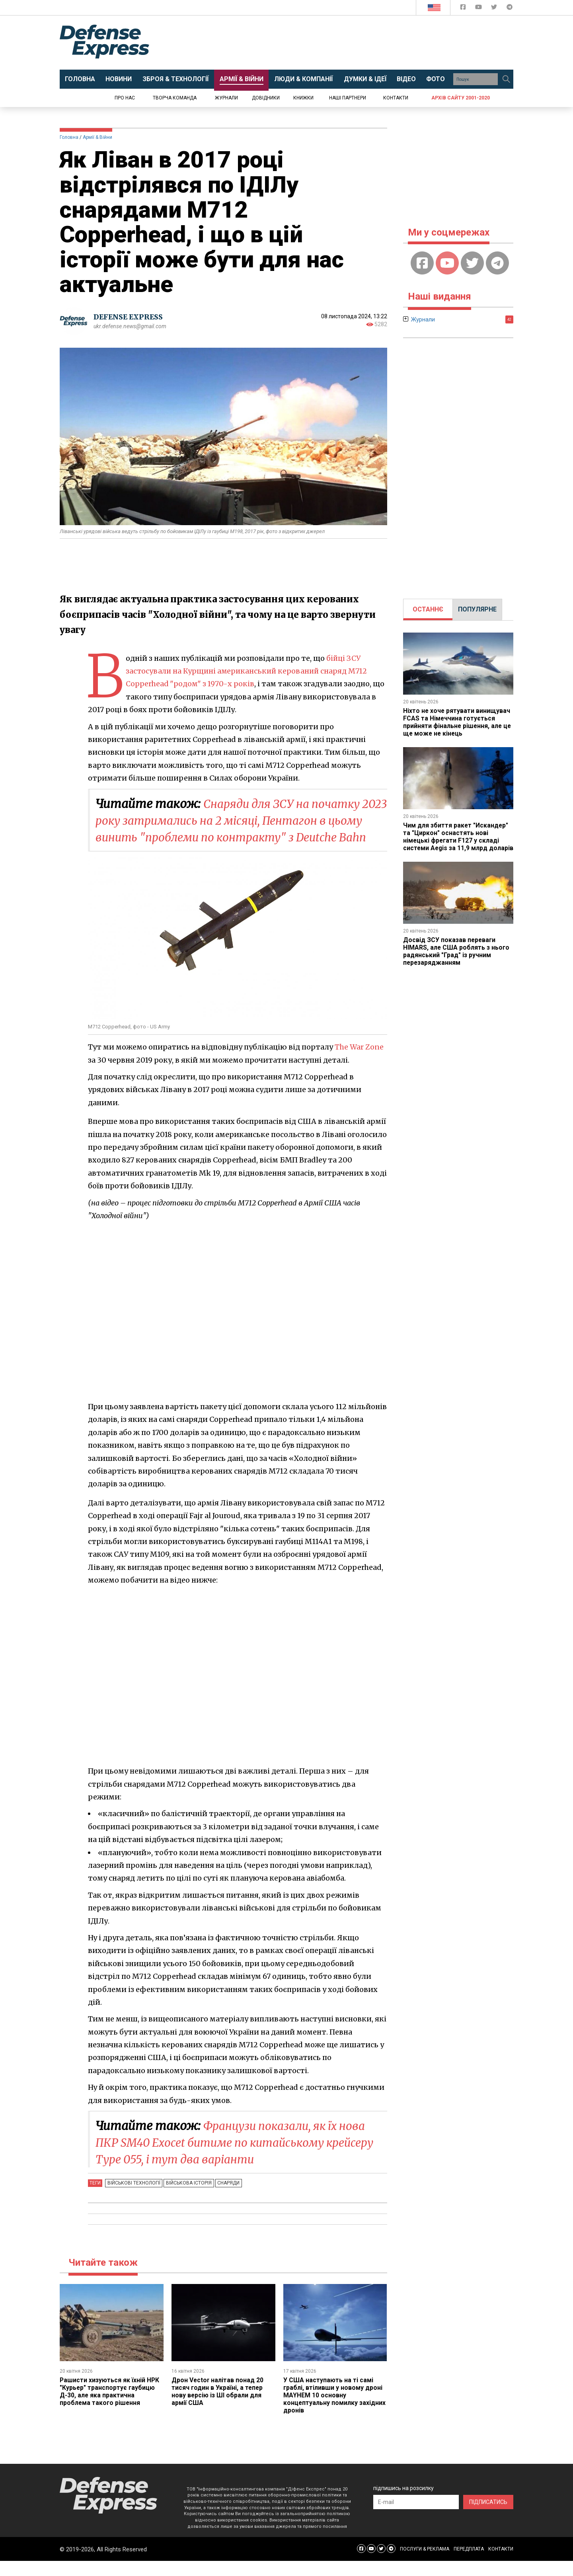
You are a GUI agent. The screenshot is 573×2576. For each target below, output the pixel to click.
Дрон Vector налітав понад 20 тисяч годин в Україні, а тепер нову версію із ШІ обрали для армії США (218, 2407)
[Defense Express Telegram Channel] (509, 8)
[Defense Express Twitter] (494, 8)
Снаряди (225, 2199)
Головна (69, 137)
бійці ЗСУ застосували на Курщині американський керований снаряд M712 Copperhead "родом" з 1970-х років (248, 671)
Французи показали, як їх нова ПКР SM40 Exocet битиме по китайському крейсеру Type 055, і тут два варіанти (237, 2159)
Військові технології (133, 2199)
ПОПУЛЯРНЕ (477, 609)
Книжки (303, 98)
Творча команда (175, 98)
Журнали (226, 98)
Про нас (125, 98)
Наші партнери (347, 98)
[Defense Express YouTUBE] (479, 8)
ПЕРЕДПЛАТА (469, 2564)
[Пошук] (506, 79)
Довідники (266, 98)
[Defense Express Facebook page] (463, 8)
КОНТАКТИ (500, 2564)
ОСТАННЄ (428, 609)
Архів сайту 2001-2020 (460, 98)
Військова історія (187, 2199)
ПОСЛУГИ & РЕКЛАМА (424, 2564)
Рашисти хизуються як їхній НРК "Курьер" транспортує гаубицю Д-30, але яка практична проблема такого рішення (110, 2407)
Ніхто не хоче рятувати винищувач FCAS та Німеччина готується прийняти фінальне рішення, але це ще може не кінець (458, 721)
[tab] (428, 609)
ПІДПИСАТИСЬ (488, 2517)
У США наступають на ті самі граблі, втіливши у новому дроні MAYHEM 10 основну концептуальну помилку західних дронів (334, 2411)
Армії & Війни (97, 137)
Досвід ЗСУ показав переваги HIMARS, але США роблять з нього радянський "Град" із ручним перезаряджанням (457, 956)
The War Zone (359, 1063)
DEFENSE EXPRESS (130, 316)
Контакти (395, 98)
